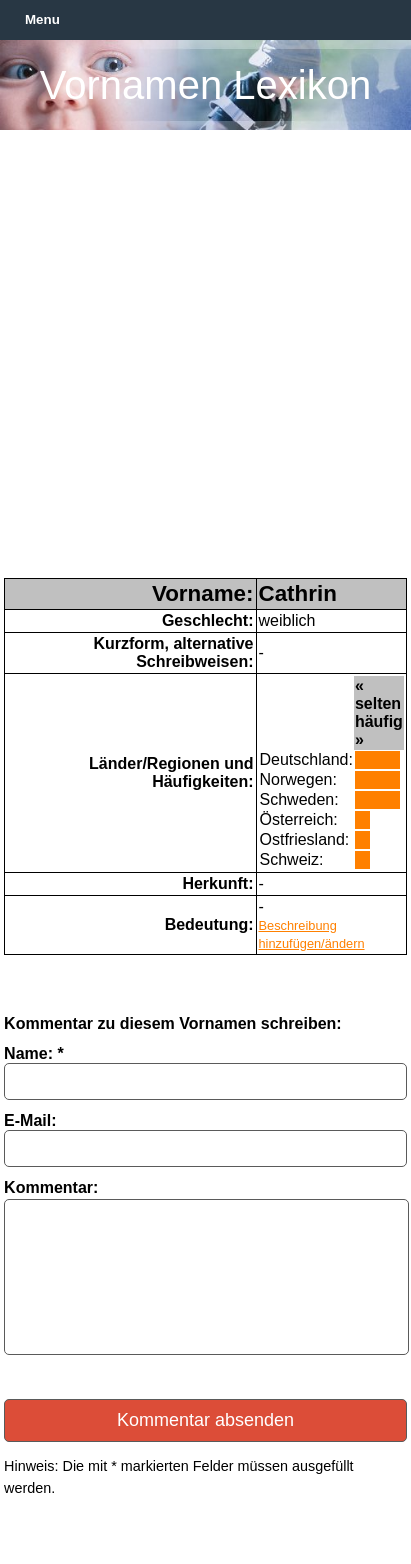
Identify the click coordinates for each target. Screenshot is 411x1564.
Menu (42, 19)
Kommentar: (51, 1187)
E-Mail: (30, 1120)
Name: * (34, 1053)
